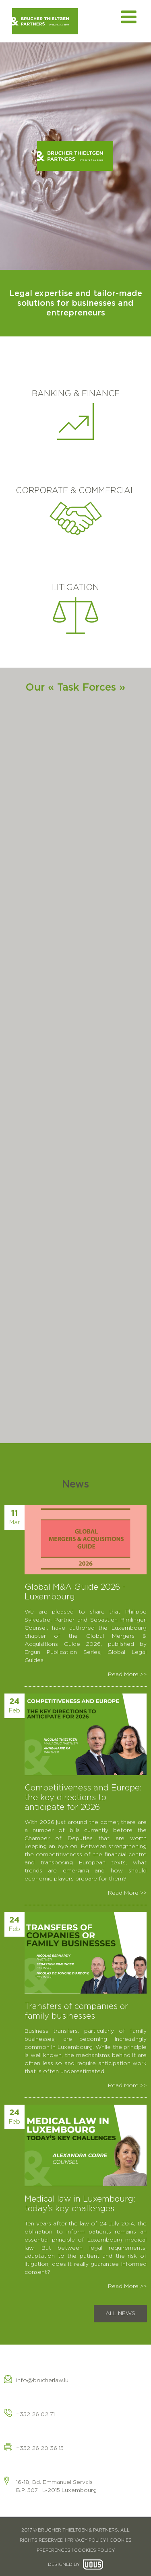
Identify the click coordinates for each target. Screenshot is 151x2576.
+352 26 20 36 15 (40, 2448)
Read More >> (127, 1674)
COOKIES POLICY (94, 2550)
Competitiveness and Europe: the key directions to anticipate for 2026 (83, 1797)
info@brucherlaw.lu (42, 2380)
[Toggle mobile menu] (130, 17)
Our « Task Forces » (75, 688)
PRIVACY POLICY (86, 2540)
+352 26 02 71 (35, 2414)
